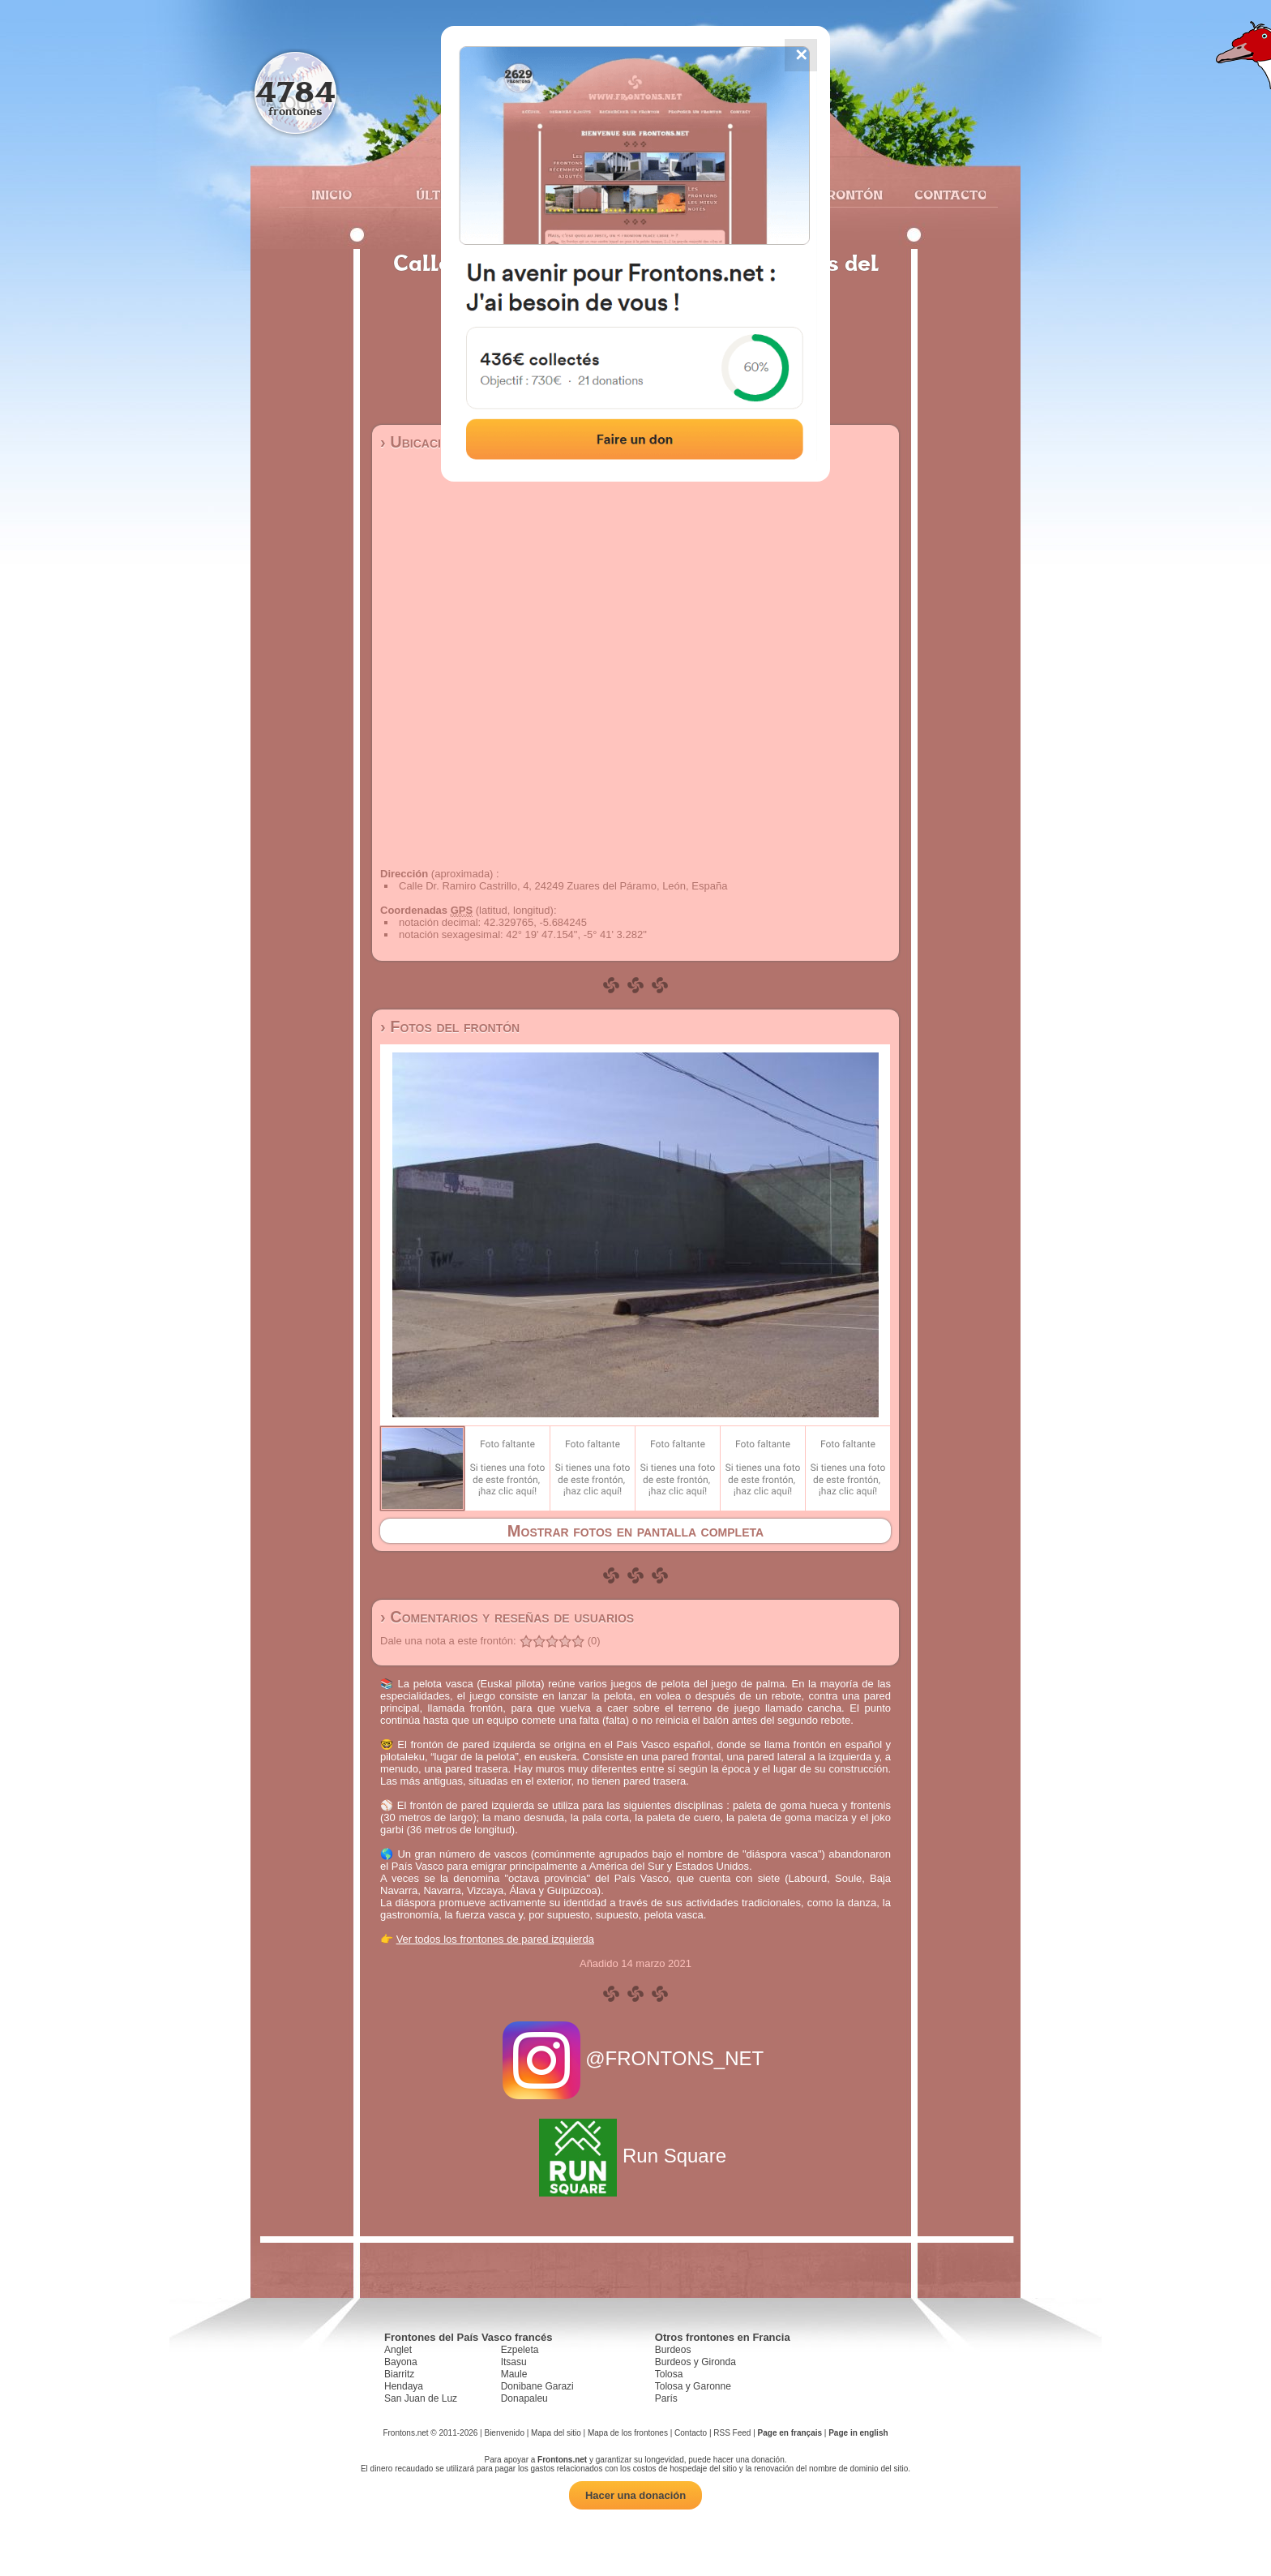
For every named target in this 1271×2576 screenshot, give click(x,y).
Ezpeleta (520, 2349)
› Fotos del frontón (450, 1026)
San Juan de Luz (420, 2398)
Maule (514, 2374)
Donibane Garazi (537, 2386)
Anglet (398, 2349)
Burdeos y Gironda (695, 2362)
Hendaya (403, 2386)
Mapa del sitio (556, 2432)
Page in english (858, 2432)
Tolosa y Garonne (693, 2386)
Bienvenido (504, 2432)
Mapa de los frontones (628, 2432)
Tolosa (669, 2374)
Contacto (944, 194)
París (666, 2398)
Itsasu (514, 2362)
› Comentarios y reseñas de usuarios (507, 1617)
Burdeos (673, 2349)
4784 (295, 91)
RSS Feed (732, 2432)
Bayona (400, 2362)
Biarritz (399, 2374)
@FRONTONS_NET (636, 2058)
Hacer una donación (635, 2495)
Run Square (635, 2156)
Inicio (331, 194)
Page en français (790, 2432)
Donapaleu (524, 2398)
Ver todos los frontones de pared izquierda (495, 1939)
